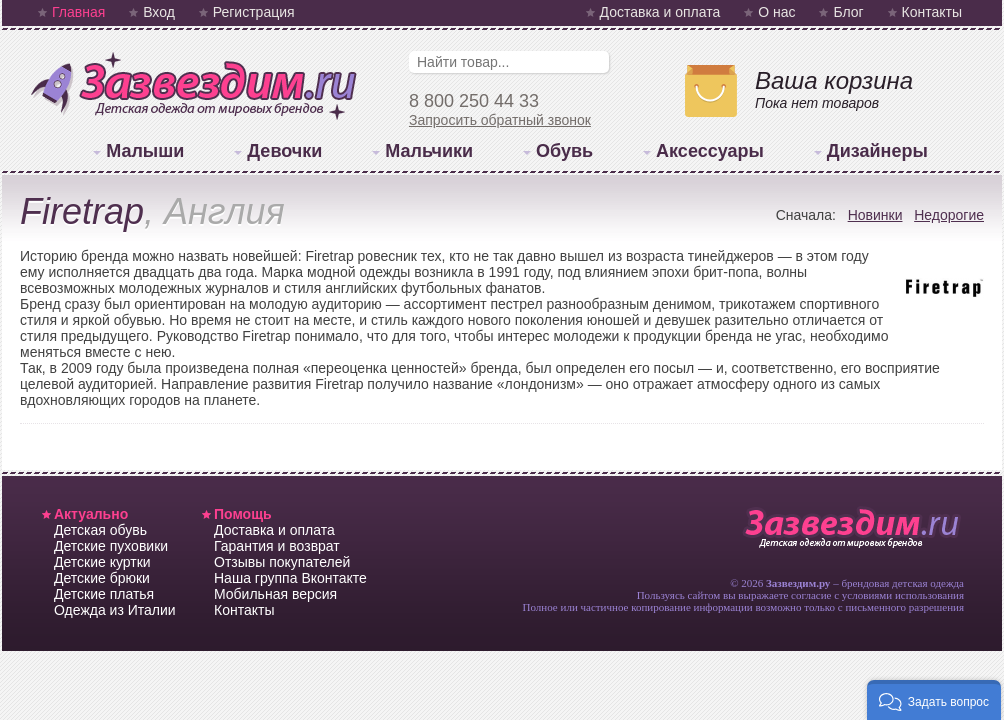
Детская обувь (100, 530)
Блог (848, 12)
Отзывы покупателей (282, 562)
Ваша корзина (834, 80)
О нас (776, 12)
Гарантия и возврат (277, 546)
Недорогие (949, 215)
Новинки (875, 215)
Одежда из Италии (115, 610)
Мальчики (429, 151)
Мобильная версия (275, 594)
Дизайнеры (877, 151)
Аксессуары (710, 151)
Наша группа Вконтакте (290, 578)
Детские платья (104, 594)
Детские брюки (102, 578)
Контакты (932, 12)
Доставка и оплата (660, 12)
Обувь (564, 151)
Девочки (284, 151)
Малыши (145, 151)
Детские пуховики (111, 546)
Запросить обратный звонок (500, 120)
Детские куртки (102, 562)
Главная (78, 12)
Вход (159, 12)
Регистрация (254, 12)
